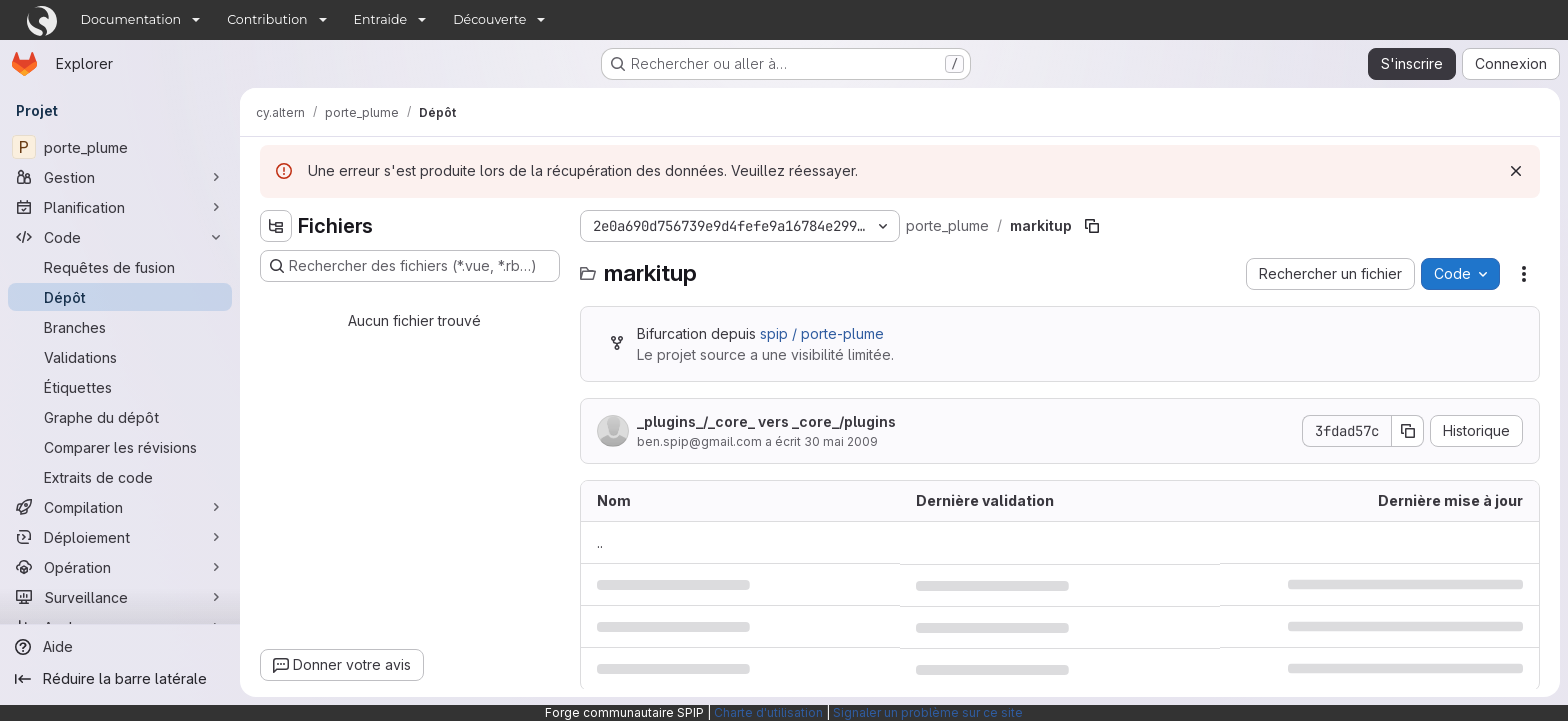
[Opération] (120, 567)
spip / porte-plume (822, 333)
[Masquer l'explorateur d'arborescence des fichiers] (276, 226)
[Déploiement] (120, 537)
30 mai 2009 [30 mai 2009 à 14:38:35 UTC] (841, 441)
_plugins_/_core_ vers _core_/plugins (766, 421)
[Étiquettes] (120, 387)
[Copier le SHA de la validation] (1408, 431)
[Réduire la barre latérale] (120, 679)
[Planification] (120, 207)
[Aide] (120, 647)
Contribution (267, 19)
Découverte (489, 19)
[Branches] (120, 327)
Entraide (381, 19)
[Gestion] (120, 177)
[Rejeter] (1516, 171)
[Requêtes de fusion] (120, 267)
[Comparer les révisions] (120, 447)
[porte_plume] (120, 147)
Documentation (131, 19)
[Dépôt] (120, 297)
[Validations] (120, 357)
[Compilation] (120, 507)
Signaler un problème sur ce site (928, 712)
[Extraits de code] (120, 477)
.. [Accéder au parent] (600, 542)
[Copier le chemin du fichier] (1092, 226)
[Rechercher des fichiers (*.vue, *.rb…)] (410, 266)
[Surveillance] (120, 597)
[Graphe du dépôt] (120, 417)
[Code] (120, 237)
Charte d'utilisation (768, 712)
